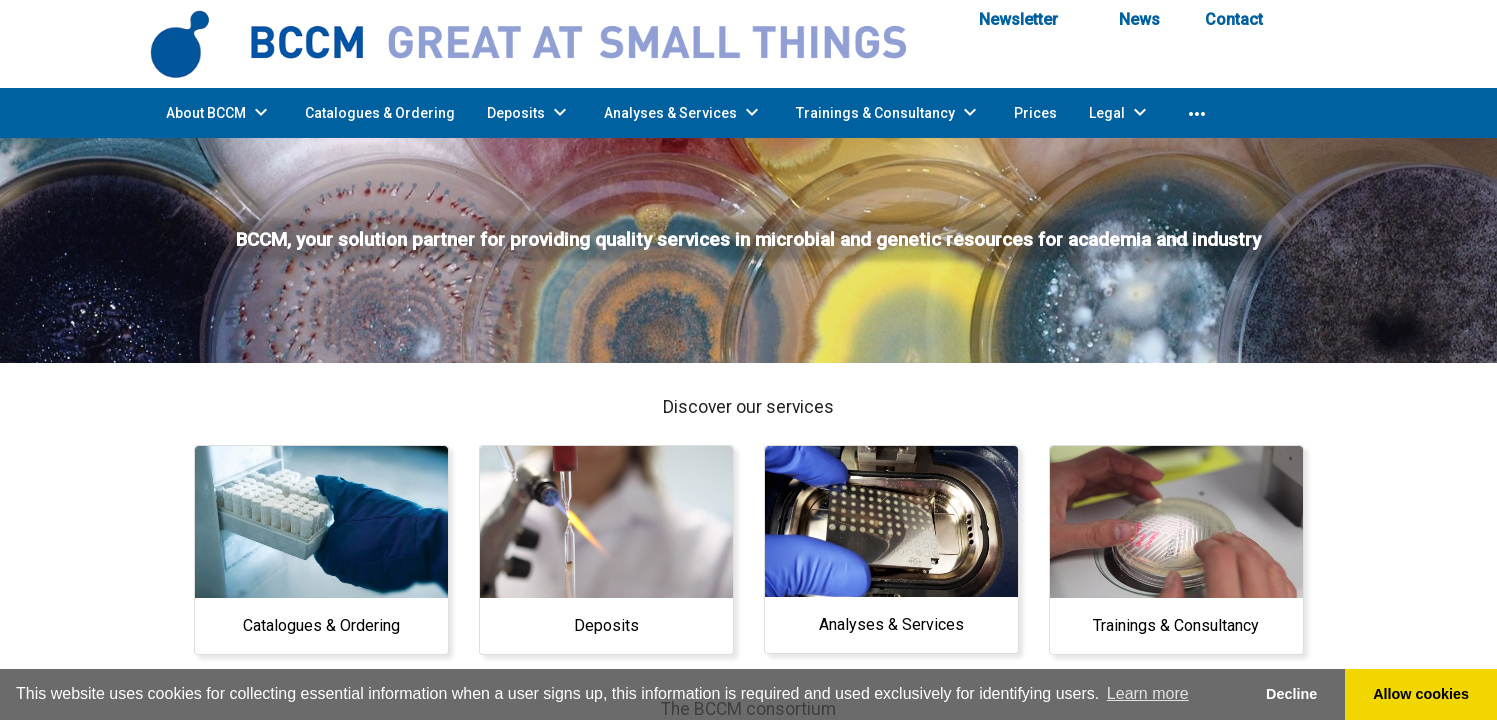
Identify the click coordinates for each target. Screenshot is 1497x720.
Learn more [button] (1148, 693)
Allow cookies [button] (1421, 694)
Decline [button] (1291, 694)
